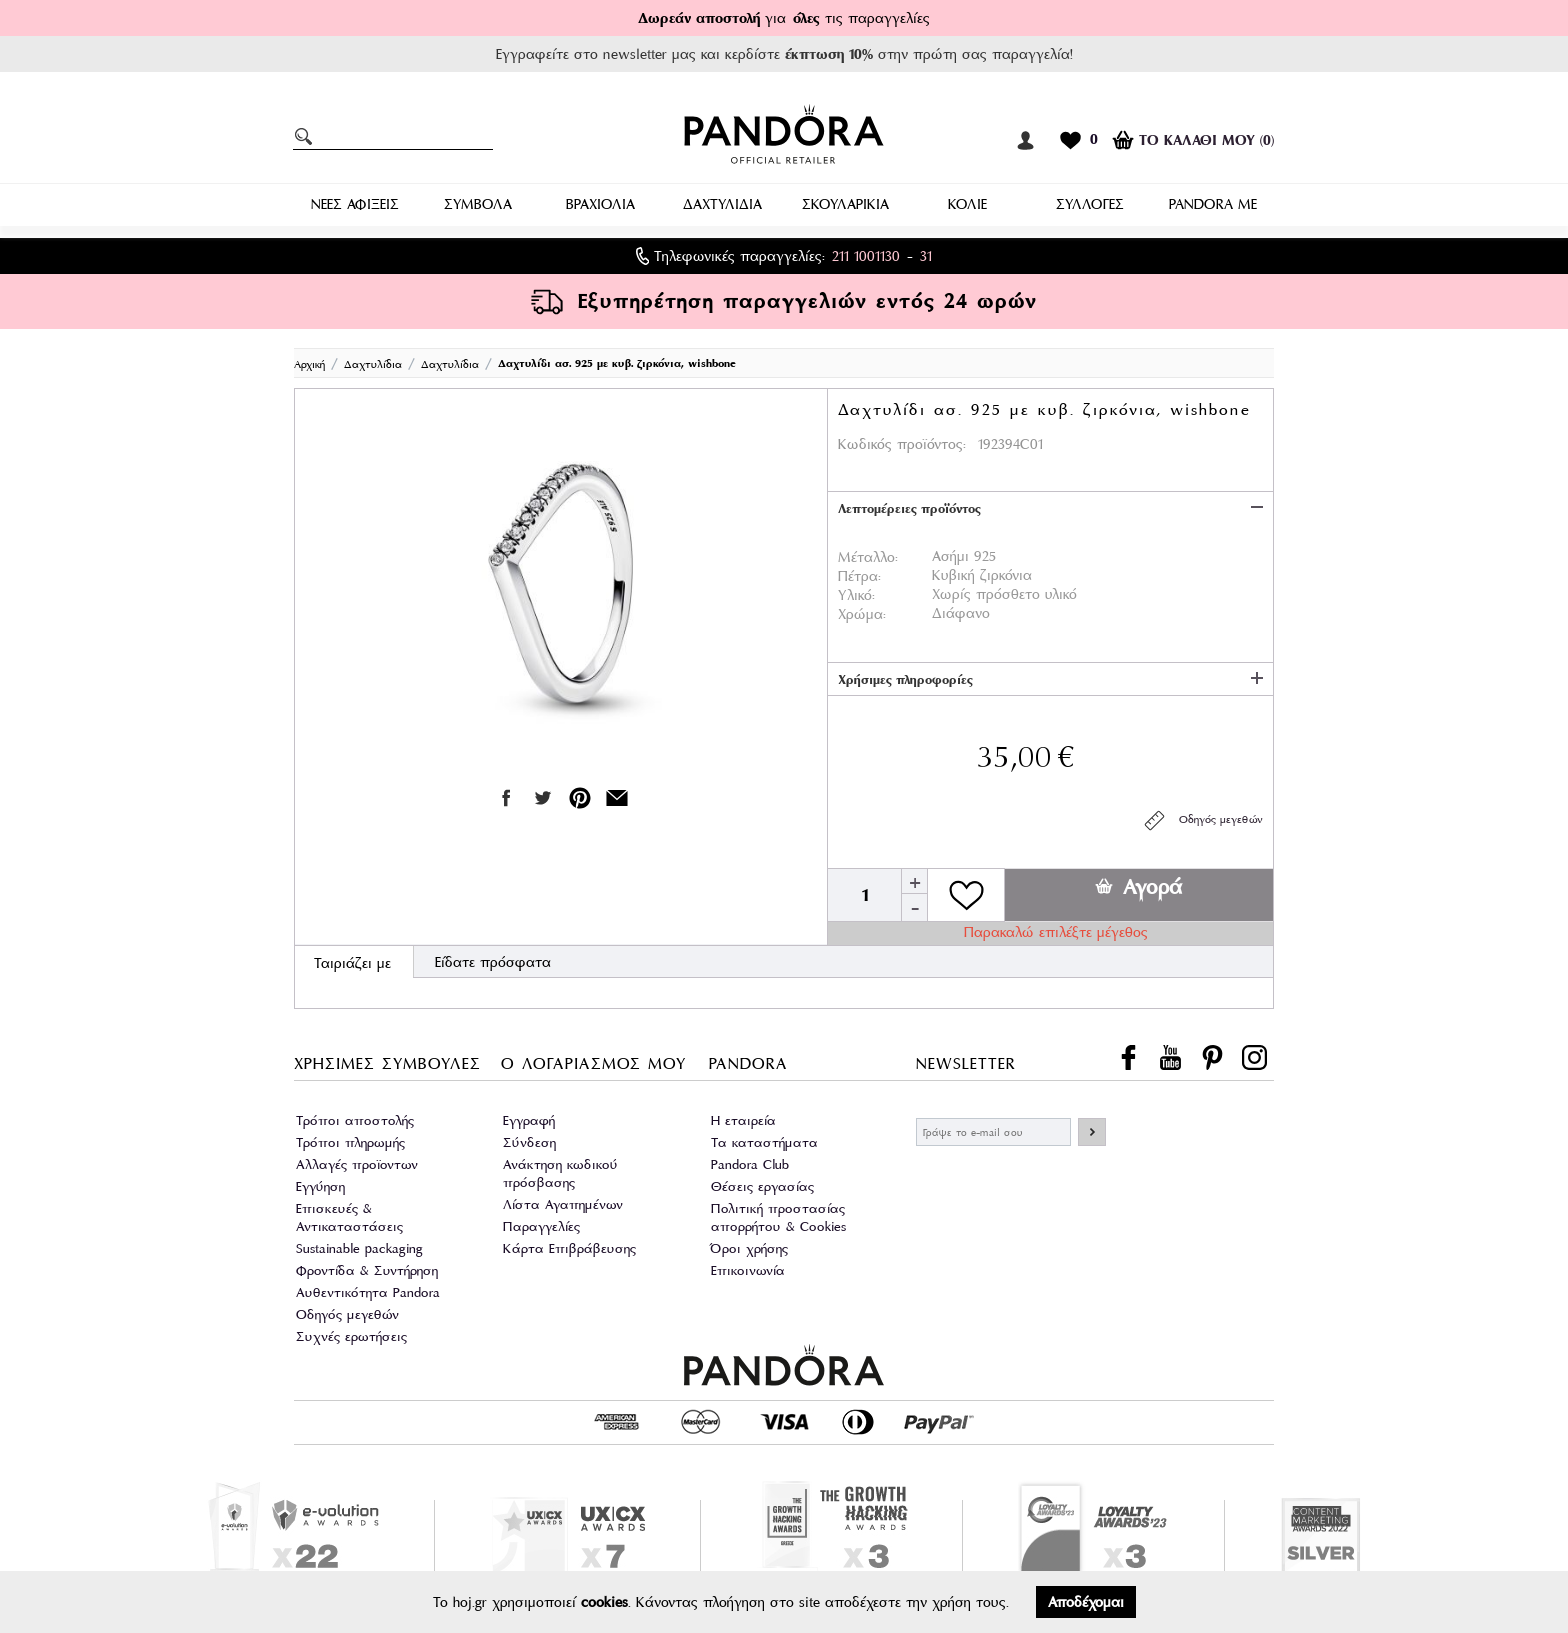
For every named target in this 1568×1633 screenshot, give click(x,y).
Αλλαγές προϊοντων (357, 1164)
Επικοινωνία (748, 1270)
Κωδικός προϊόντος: (902, 444)
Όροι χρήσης (749, 1248)
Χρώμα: (862, 614)
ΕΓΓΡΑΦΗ (1092, 1132)
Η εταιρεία (743, 1120)
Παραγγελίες (541, 1226)
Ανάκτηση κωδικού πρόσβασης (560, 1173)
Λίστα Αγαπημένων (563, 1204)
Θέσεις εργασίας (762, 1186)
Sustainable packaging (359, 1248)
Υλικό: (856, 595)
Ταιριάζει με (352, 963)
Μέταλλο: (868, 557)
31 (926, 256)
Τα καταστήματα (764, 1142)
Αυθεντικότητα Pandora (368, 1292)
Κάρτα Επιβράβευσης (569, 1248)
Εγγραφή (529, 1120)
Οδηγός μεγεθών (1202, 820)
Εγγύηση (320, 1186)
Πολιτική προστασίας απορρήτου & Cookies (778, 1217)
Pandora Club (750, 1164)
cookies (604, 1602)
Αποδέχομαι (1086, 1602)
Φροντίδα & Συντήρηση (367, 1270)
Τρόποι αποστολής (355, 1120)
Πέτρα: (859, 576)
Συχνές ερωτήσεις (351, 1336)
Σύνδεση (529, 1142)
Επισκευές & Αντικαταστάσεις (349, 1217)
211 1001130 (866, 256)
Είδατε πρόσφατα (493, 962)
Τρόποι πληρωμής (350, 1142)
